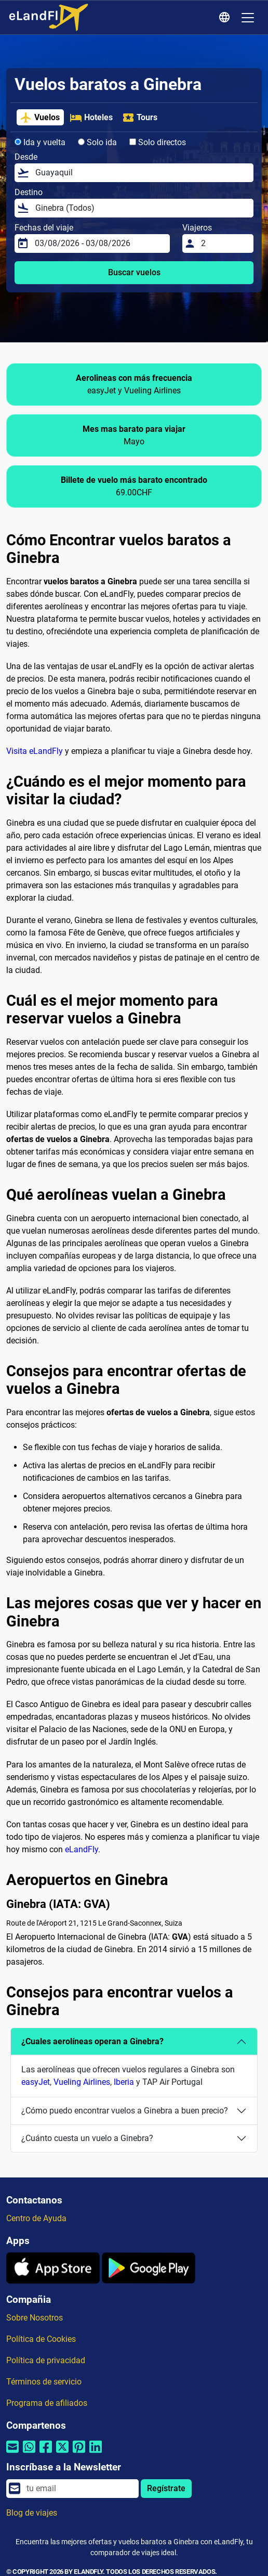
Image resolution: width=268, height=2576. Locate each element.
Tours (139, 117)
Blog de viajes (31, 2513)
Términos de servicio (44, 2382)
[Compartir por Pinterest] (79, 2453)
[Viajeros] (224, 243)
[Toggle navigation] (248, 18)
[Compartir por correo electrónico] (12, 2453)
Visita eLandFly (34, 751)
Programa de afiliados (46, 2403)
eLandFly (81, 1849)
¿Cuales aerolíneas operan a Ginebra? (92, 2041)
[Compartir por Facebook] (45, 2453)
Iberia (124, 2082)
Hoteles (91, 117)
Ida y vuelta (40, 142)
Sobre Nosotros (34, 2318)
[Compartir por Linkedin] (95, 2453)
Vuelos (40, 117)
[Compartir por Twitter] (62, 2453)
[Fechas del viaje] (99, 243)
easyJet (35, 2082)
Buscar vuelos (134, 272)
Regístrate (166, 2488)
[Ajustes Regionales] (226, 17)
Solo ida (97, 142)
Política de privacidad (45, 2360)
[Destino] (141, 208)
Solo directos (157, 142)
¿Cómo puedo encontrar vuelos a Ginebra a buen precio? (124, 2111)
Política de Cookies (41, 2339)
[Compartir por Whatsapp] (29, 2453)
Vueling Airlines (81, 2082)
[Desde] (141, 172)
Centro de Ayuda (36, 2218)
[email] (79, 2488)
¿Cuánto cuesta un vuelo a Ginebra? (87, 2138)
